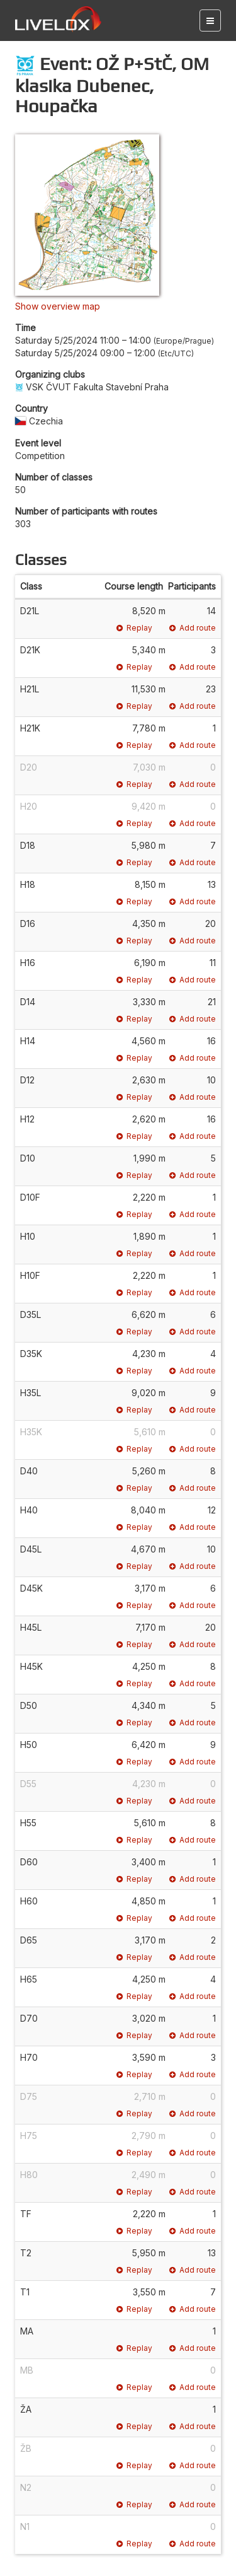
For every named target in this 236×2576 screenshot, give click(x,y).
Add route (192, 627)
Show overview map (57, 306)
